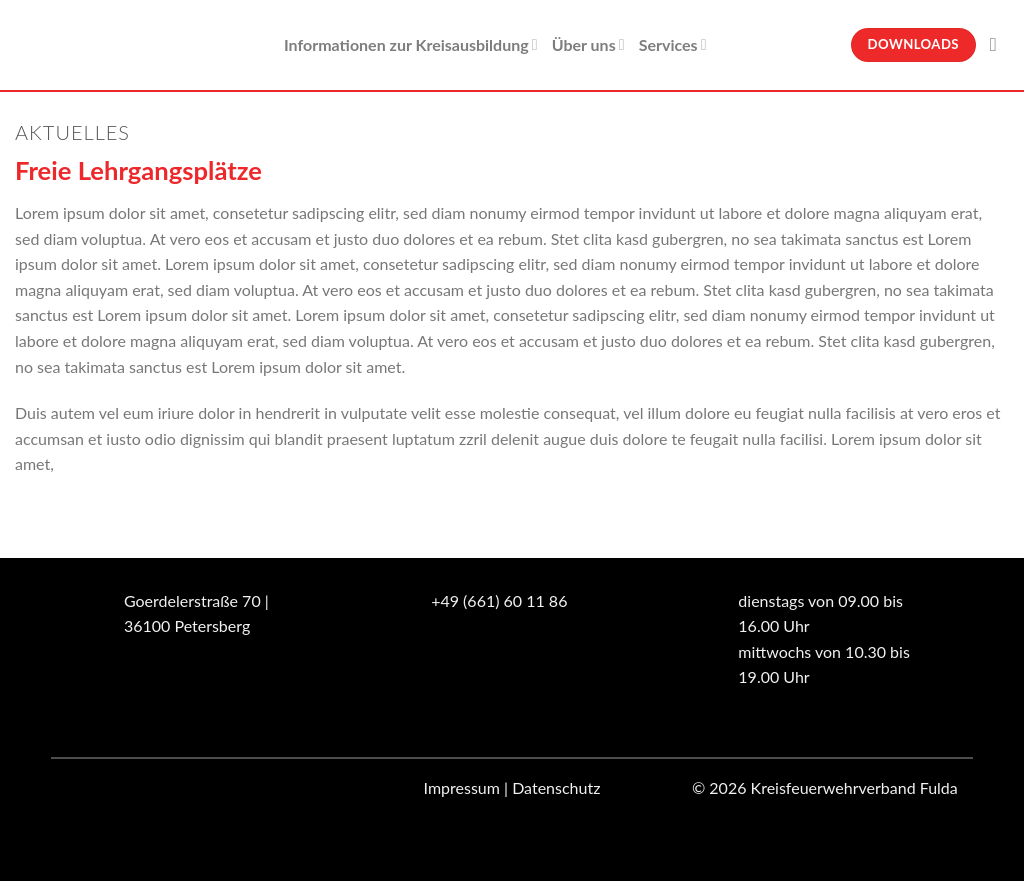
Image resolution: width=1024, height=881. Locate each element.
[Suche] (999, 44)
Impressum (462, 787)
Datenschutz (556, 787)
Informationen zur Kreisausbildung (411, 45)
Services (673, 45)
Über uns (588, 45)
